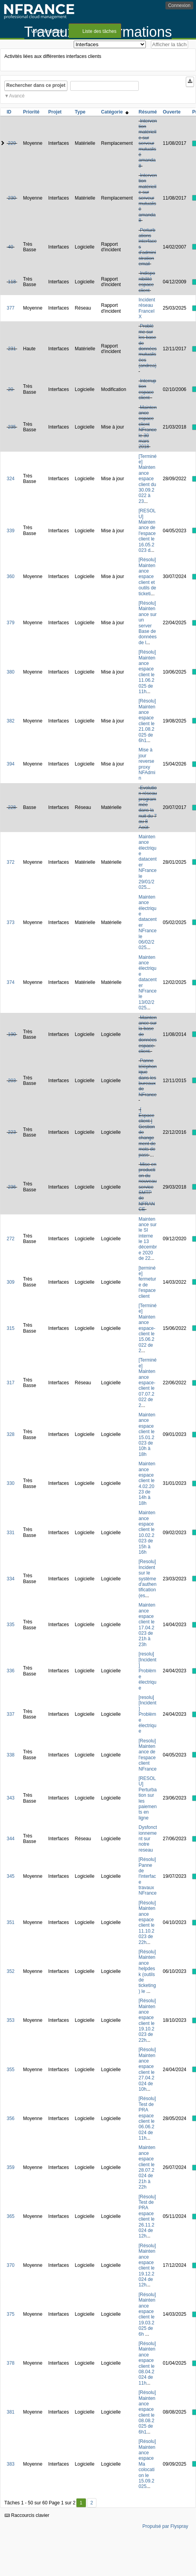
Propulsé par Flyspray (165, 2526)
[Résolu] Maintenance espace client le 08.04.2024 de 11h (147, 2363)
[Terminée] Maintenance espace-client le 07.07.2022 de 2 (148, 1382)
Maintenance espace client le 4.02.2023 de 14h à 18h (147, 1483)
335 (11, 1624)
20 (10, 389)
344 (11, 1838)
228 (12, 807)
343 (11, 1798)
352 (11, 1971)
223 (12, 1132)
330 (11, 1483)
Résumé (148, 112)
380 (11, 672)
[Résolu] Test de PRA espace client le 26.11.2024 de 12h (147, 2216)
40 (10, 247)
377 (11, 308)
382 (11, 721)
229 (12, 143)
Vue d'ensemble (47, 31)
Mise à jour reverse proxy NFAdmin (147, 764)
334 (11, 1579)
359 (11, 2167)
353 (11, 2020)
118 (12, 282)
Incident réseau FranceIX (147, 308)
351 (11, 1922)
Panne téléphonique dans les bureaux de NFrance (148, 1077)
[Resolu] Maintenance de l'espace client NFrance (148, 1755)
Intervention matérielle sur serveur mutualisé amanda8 (148, 143)
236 (12, 1187)
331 (11, 1532)
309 (11, 1282)
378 (11, 2363)
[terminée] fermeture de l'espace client (147, 1282)
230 (12, 198)
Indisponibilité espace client (147, 281)
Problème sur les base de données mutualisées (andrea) (148, 345)
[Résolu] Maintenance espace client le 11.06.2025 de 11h (147, 671)
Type (80, 112)
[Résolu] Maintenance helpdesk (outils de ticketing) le (147, 1971)
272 (11, 1238)
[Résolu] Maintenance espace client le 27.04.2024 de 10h (147, 2069)
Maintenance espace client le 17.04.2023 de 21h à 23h (147, 1624)
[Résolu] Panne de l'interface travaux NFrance (148, 1876)
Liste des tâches (99, 31)
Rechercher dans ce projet (35, 85)
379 (11, 622)
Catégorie (115, 112)
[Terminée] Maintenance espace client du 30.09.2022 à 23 (148, 479)
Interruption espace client (147, 389)
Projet (55, 112)
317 (11, 1382)
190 (12, 1034)
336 (11, 1670)
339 (11, 530)
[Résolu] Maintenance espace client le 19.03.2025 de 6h (147, 2314)
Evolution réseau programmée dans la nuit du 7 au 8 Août (148, 807)
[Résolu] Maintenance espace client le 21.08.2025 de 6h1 (147, 720)
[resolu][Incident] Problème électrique (147, 1670)
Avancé (17, 96)
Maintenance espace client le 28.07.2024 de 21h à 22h (147, 2167)
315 (11, 1328)
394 (11, 764)
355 (11, 2069)
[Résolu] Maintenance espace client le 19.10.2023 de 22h (147, 2020)
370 (11, 2265)
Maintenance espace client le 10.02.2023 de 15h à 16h (147, 1532)
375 (11, 2314)
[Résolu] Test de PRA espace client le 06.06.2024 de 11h (147, 2118)
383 (11, 2464)
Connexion (179, 5)
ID (9, 112)
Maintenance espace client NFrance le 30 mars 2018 (148, 427)
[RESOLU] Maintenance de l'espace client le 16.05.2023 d (147, 530)
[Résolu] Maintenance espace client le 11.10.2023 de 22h (147, 1922)
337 (11, 1714)
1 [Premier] (81, 2503)
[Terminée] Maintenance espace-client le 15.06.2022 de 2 (148, 1328)
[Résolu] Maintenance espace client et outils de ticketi (147, 576)
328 (11, 1434)
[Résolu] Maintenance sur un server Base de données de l (148, 622)
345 (11, 1876)
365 (11, 2216)
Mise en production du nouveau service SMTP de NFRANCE (148, 1187)
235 (12, 427)
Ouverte (171, 112)
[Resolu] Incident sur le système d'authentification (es (148, 1578)
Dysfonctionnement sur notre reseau (148, 1839)
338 (11, 1755)
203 (12, 1080)
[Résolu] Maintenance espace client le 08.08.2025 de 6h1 (147, 2412)
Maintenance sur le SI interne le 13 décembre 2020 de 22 (148, 1238)
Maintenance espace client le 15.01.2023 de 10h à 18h (147, 1434)
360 (11, 576)
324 (11, 478)
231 (12, 348)
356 (11, 2118)
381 (11, 2412)
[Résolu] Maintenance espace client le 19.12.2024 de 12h (147, 2265)
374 (11, 982)
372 (11, 862)
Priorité (31, 112)
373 (11, 922)
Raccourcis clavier (27, 2515)
